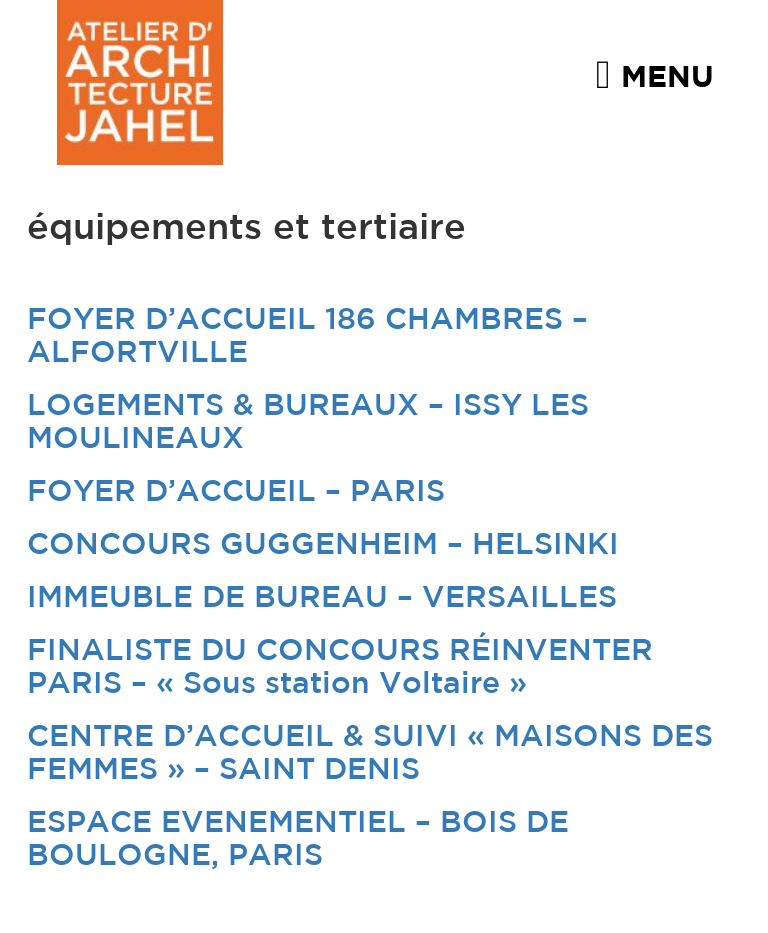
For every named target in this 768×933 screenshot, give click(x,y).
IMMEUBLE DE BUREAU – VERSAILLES (322, 598)
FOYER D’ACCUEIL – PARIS (236, 492)
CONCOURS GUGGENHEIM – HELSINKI (323, 545)
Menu (655, 73)
